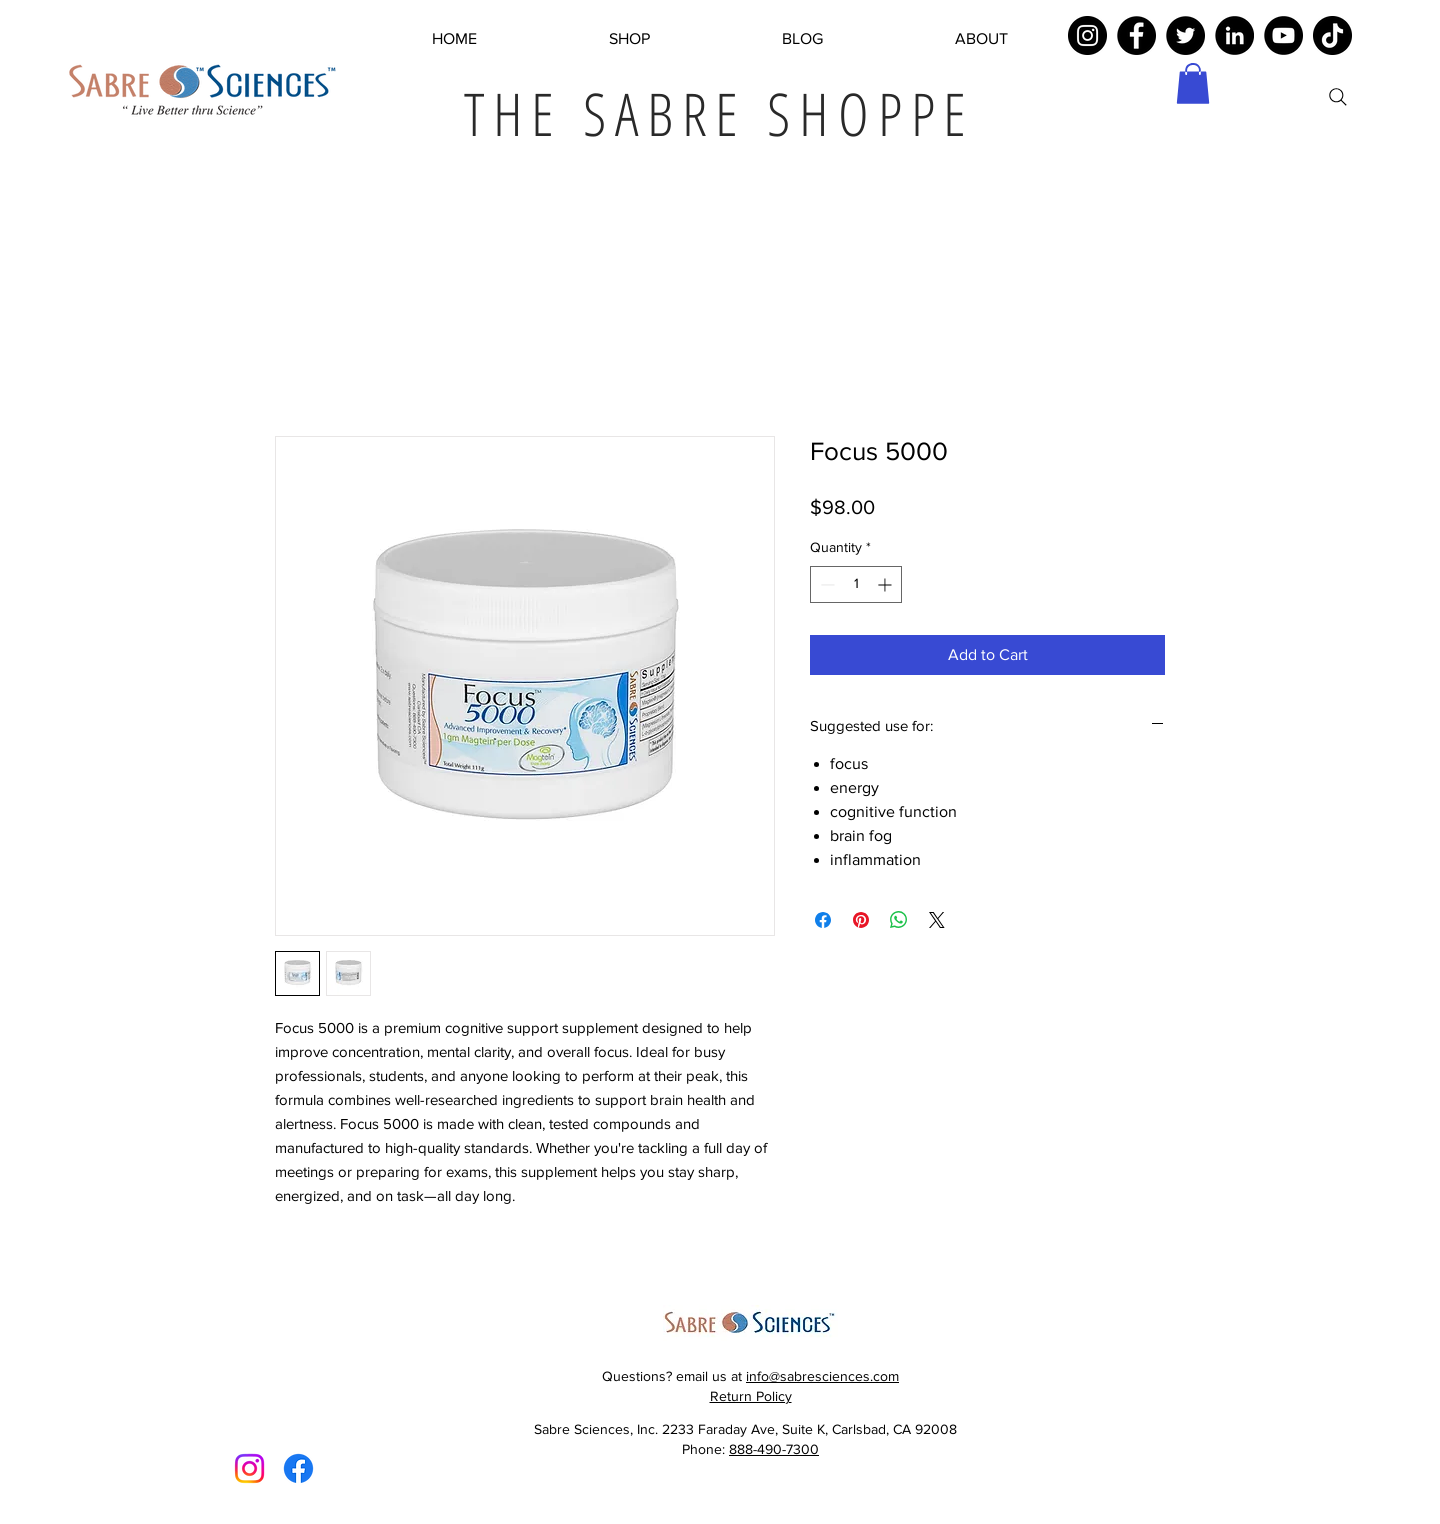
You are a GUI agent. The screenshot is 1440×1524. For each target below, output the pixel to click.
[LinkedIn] (1234, 35)
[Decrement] (825, 584)
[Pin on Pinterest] (861, 920)
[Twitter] (1185, 35)
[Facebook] (1136, 35)
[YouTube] (1283, 35)
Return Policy (751, 1396)
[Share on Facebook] (823, 920)
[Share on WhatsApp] (899, 920)
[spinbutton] (856, 584)
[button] (1193, 83)
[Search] (1338, 97)
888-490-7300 (774, 1449)
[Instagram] (1087, 35)
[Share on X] (937, 920)
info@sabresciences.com (822, 1376)
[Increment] (886, 584)
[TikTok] (1332, 35)
